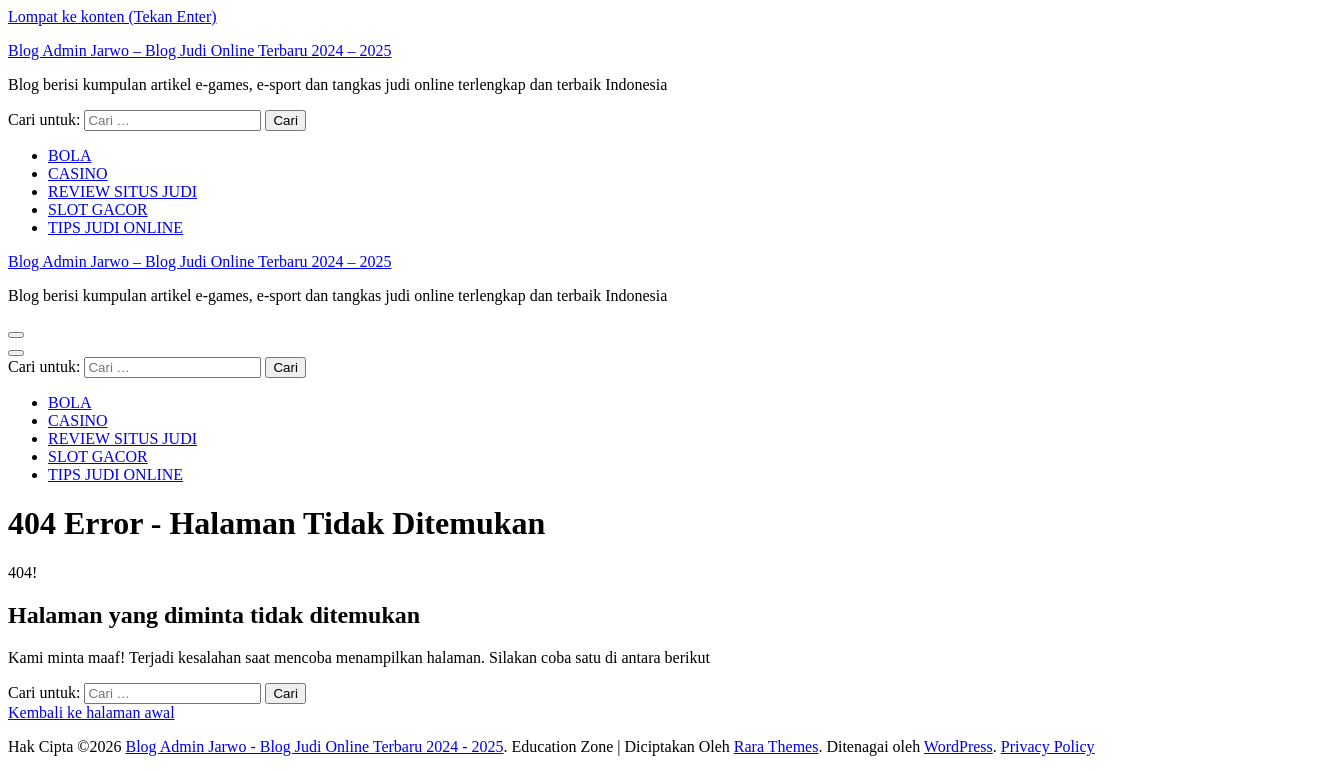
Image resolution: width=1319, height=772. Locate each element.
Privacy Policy (1048, 746)
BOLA (70, 155)
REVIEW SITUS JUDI (122, 191)
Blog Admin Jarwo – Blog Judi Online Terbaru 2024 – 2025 (199, 50)
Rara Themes (776, 746)
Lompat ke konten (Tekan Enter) (112, 16)
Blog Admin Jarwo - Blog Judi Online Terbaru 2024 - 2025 (314, 746)
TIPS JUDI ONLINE (115, 227)
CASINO (78, 173)
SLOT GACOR (98, 209)
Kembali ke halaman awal (91, 712)
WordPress (958, 746)
